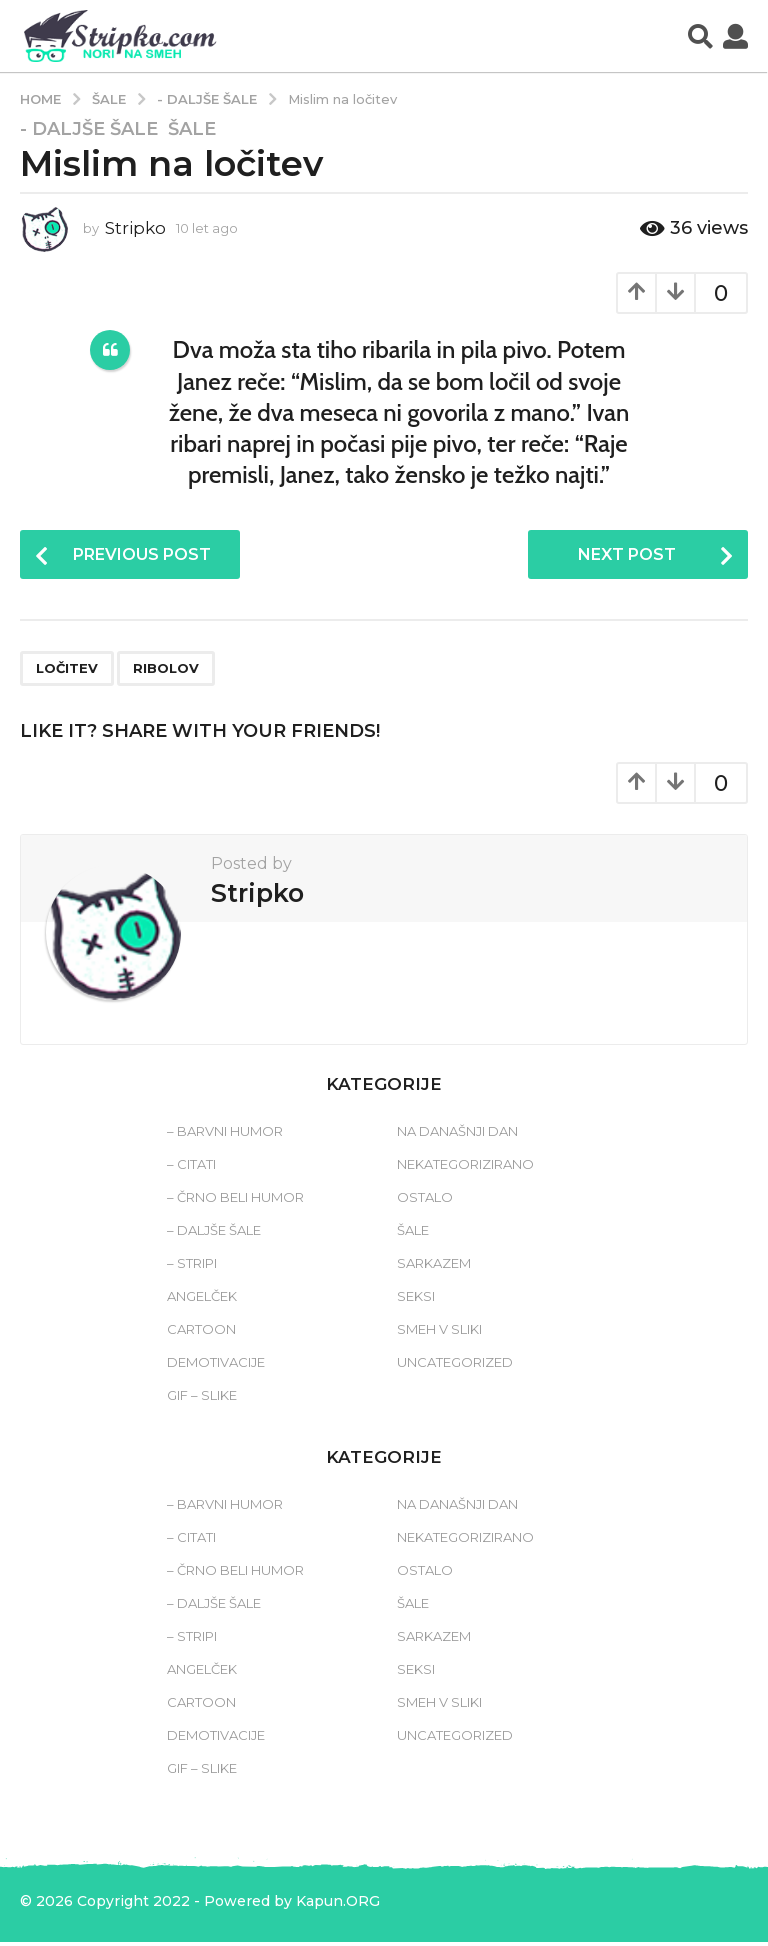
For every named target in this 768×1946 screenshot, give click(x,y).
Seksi (416, 1300)
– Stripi (192, 1267)
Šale (192, 129)
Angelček (202, 1300)
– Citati (191, 1168)
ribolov (166, 672)
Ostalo (425, 1201)
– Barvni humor (225, 1135)
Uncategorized (455, 1366)
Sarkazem (434, 1267)
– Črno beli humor (235, 1201)
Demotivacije (216, 1366)
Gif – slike (202, 1399)
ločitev (67, 672)
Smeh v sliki (439, 1333)
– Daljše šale (214, 1234)
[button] (700, 36)
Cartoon (201, 1333)
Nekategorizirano (465, 1168)
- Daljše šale (89, 129)
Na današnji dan (457, 1135)
